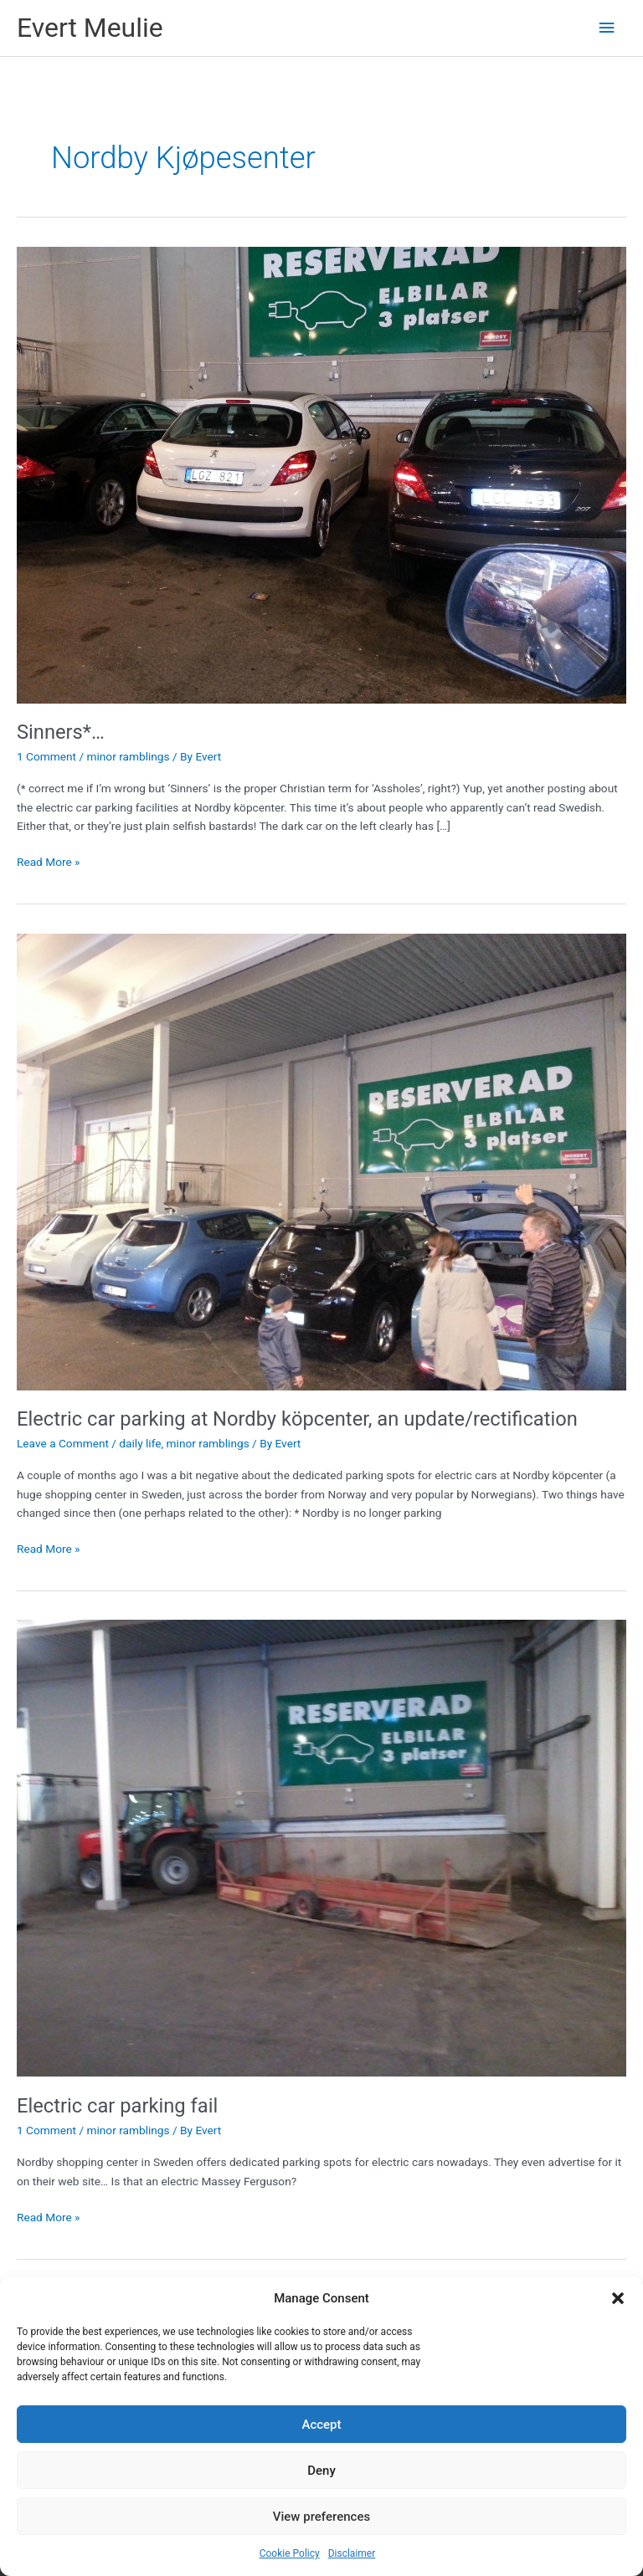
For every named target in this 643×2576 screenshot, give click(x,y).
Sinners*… (61, 732)
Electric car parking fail (117, 2106)
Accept (321, 2424)
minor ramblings (127, 756)
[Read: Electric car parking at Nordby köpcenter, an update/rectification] (321, 1160)
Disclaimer (352, 2553)
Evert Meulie (90, 28)
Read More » (48, 860)
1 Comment (46, 756)
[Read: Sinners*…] (321, 473)
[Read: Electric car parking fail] (321, 1847)
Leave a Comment (63, 1443)
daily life (140, 1443)
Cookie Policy (290, 2553)
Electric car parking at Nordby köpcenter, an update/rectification (297, 1419)
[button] (618, 2298)
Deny (321, 2470)
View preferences (321, 2516)
